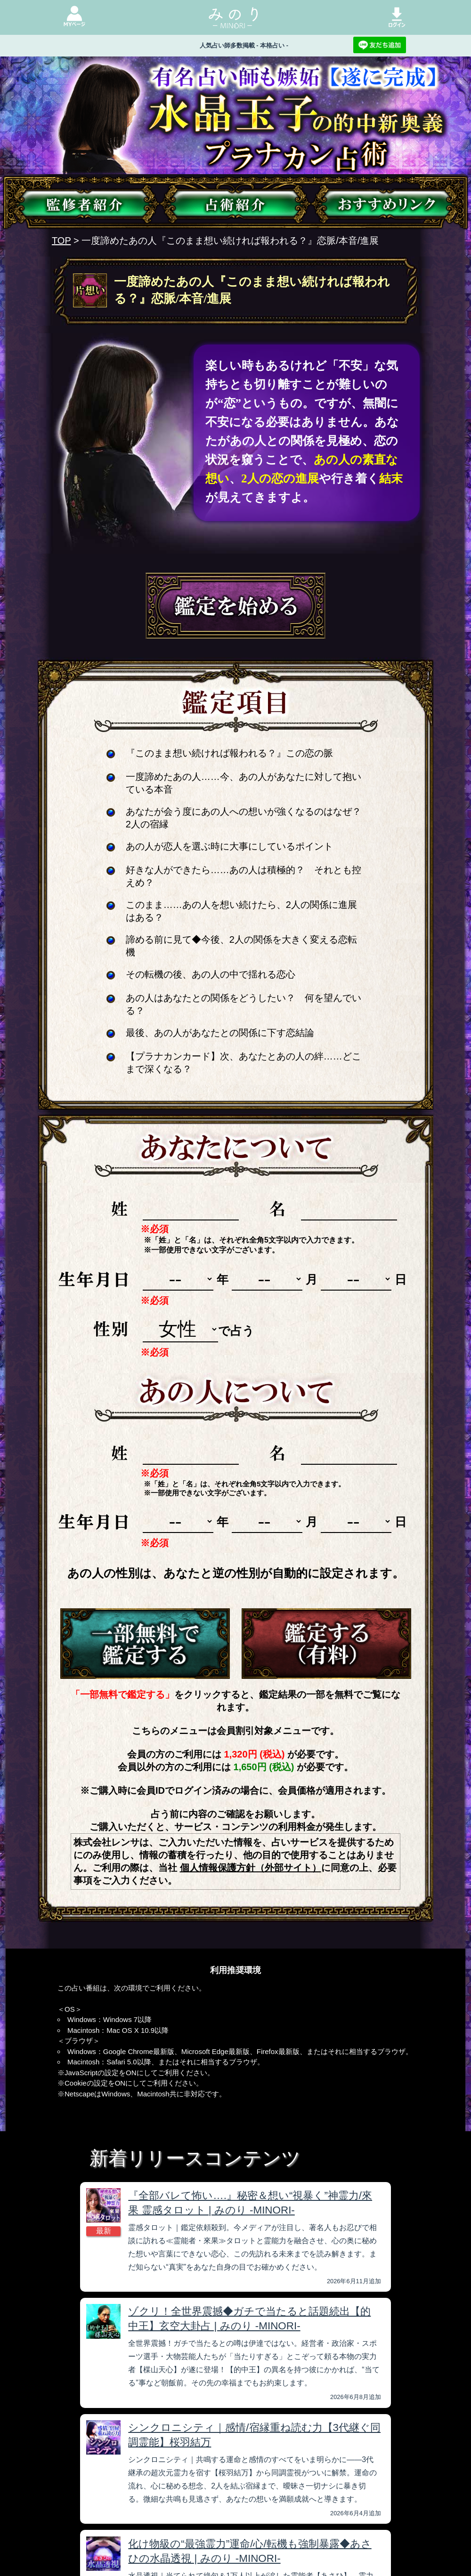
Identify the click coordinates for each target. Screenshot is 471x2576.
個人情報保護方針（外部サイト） (250, 1867)
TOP (61, 240)
